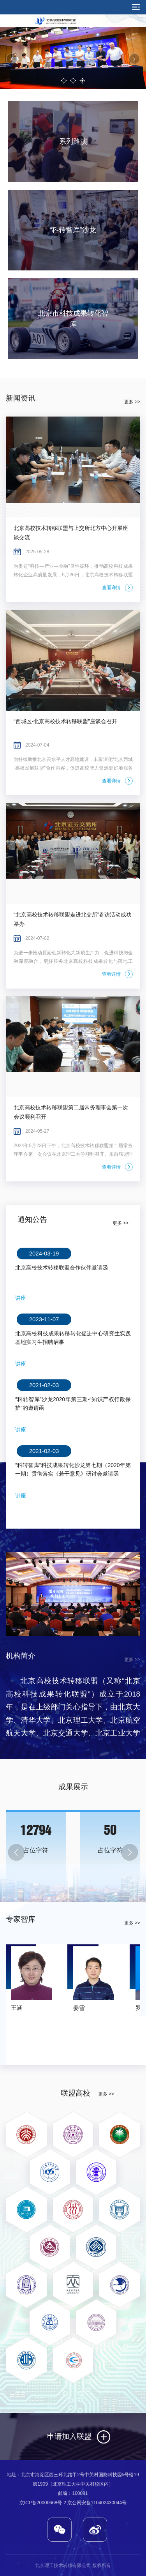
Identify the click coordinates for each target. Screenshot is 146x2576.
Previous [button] (11, 58)
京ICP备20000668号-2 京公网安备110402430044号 (73, 2502)
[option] (73, 58)
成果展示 (73, 1787)
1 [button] (63, 80)
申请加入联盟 (69, 2436)
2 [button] (73, 80)
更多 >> (132, 401)
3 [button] (82, 80)
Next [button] (134, 58)
